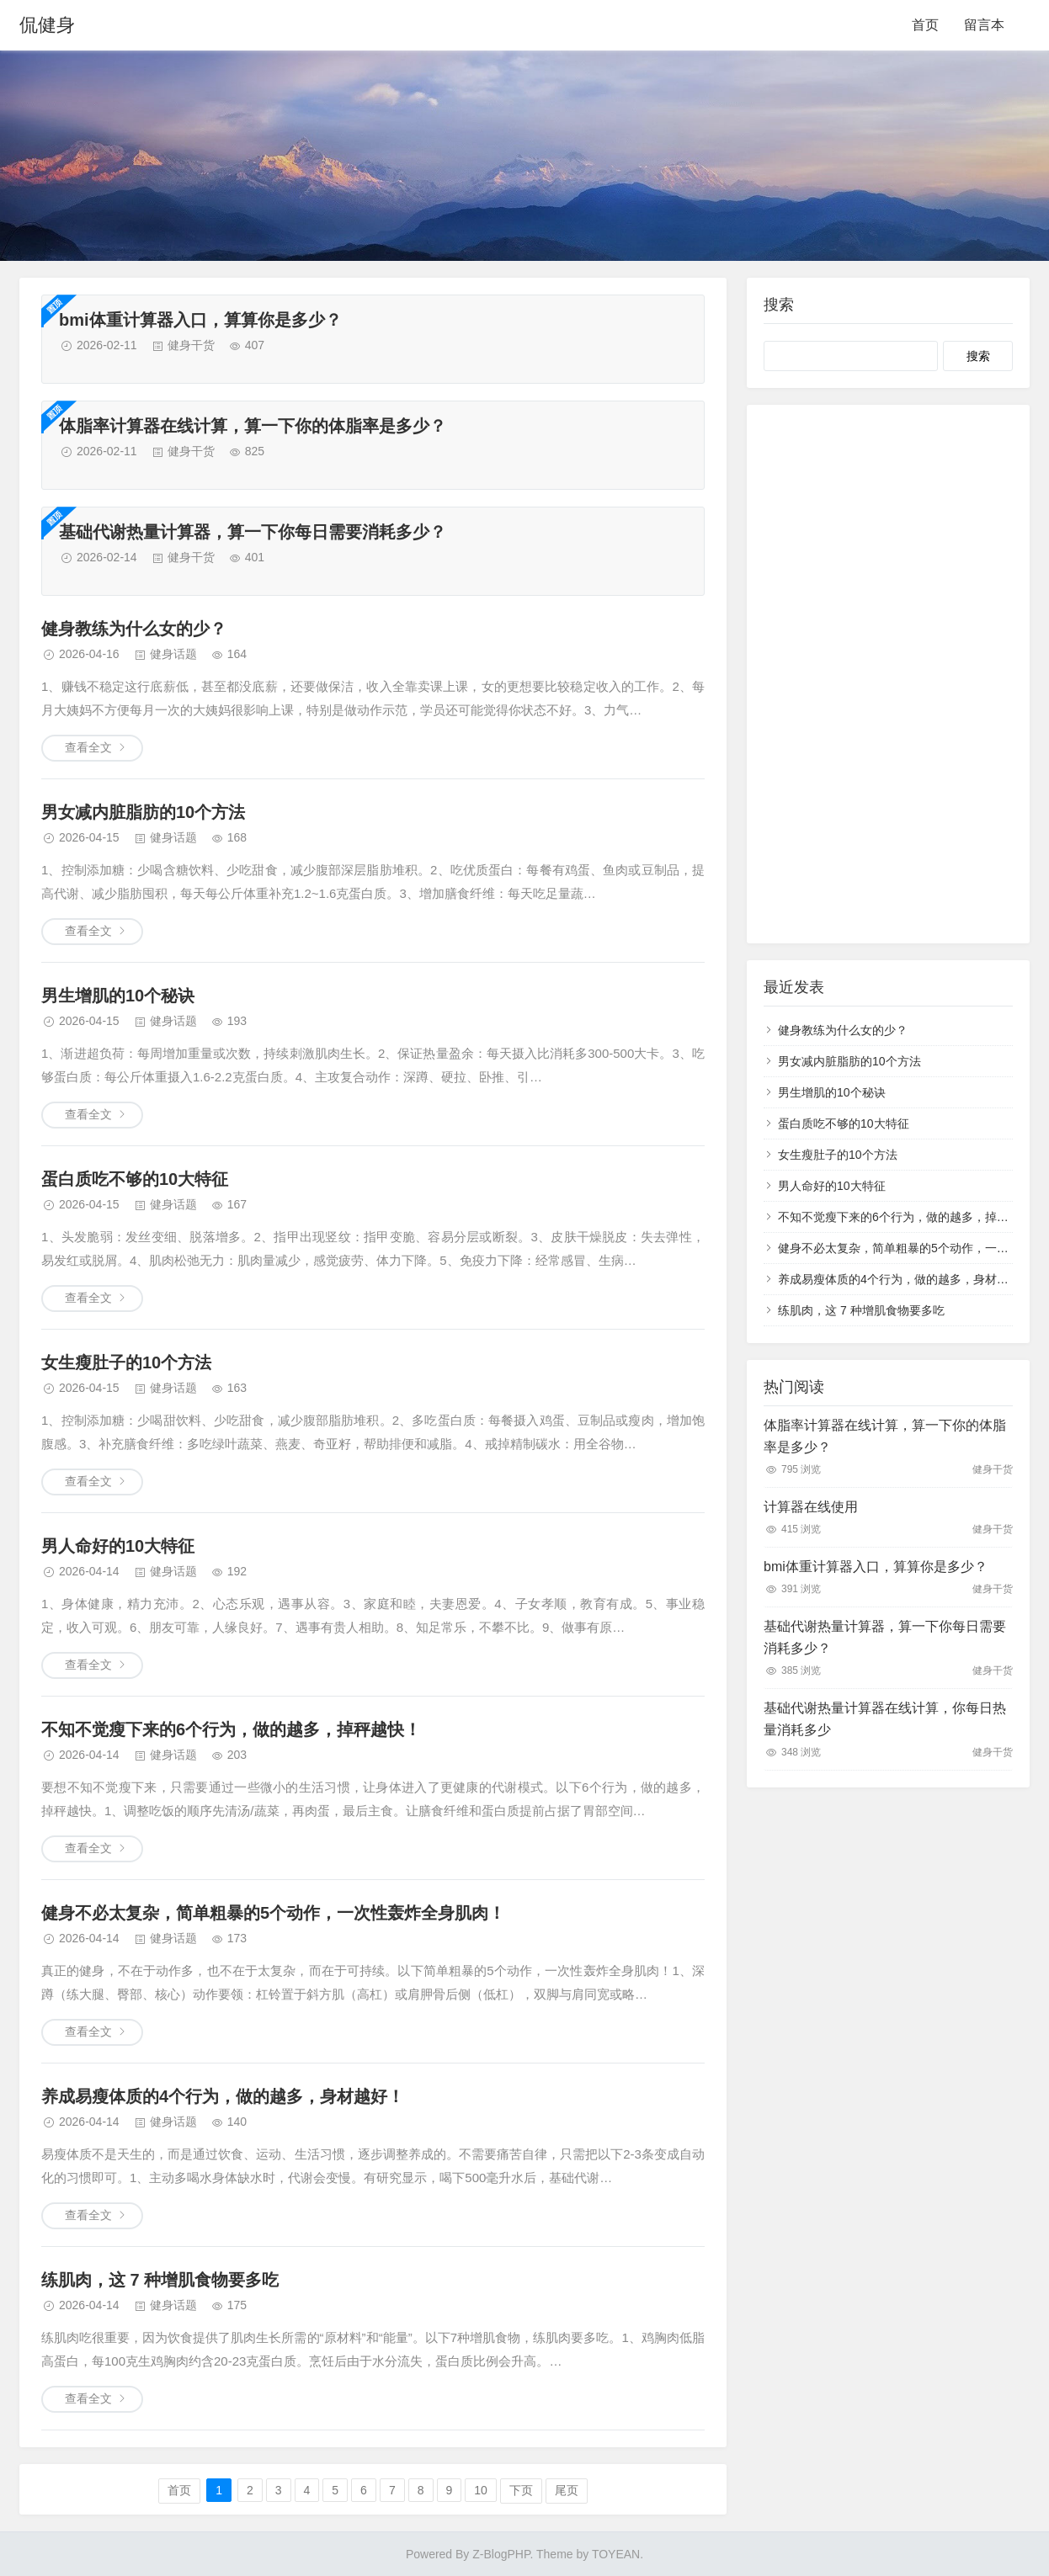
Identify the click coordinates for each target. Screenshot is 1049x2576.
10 (480, 2490)
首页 (925, 25)
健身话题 (173, 654)
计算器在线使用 (811, 1507)
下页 (521, 2490)
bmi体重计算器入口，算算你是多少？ (200, 320)
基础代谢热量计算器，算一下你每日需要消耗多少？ (252, 532)
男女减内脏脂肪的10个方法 (143, 812)
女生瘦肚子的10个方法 (126, 1362)
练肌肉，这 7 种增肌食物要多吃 (160, 2280)
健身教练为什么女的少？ (133, 628)
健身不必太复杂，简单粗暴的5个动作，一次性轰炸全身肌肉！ (273, 1913)
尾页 (566, 2490)
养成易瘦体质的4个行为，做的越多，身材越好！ (222, 2096)
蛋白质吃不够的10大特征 (134, 1179)
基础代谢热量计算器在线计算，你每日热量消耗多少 (885, 1719)
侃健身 (47, 24)
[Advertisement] (888, 674)
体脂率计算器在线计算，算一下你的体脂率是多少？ (252, 426)
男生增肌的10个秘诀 (117, 995)
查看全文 (88, 747)
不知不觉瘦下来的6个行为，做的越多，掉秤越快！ (231, 1729)
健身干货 (191, 345)
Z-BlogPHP (501, 2554)
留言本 (984, 25)
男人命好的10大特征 (117, 1546)
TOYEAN (616, 2554)
